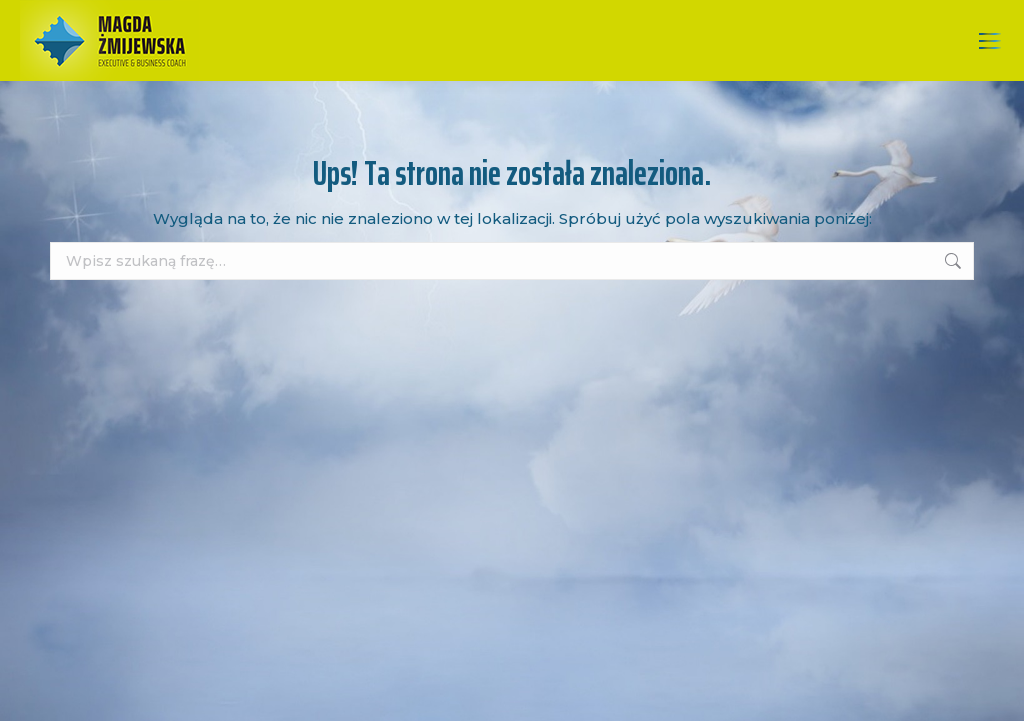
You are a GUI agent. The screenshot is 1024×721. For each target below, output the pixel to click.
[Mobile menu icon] (990, 41)
